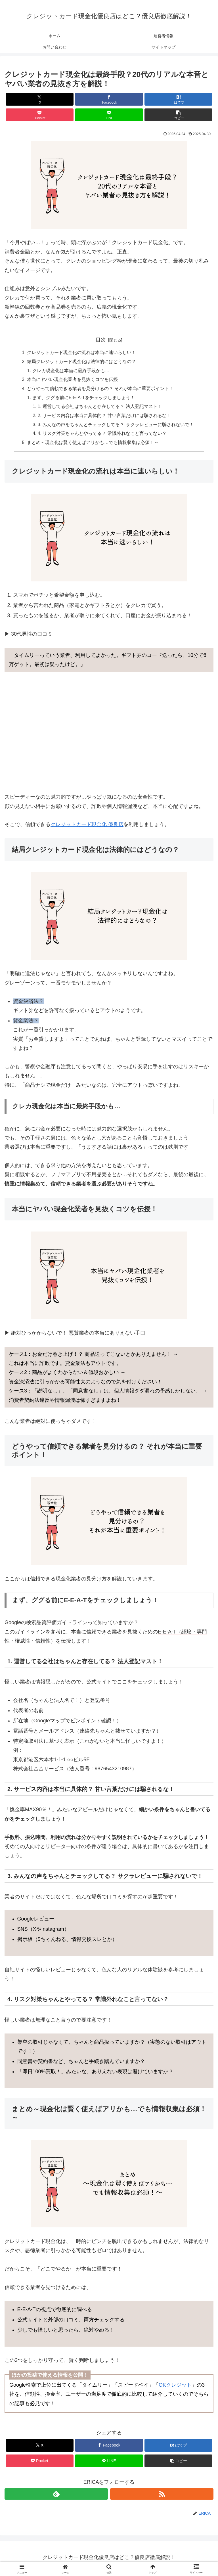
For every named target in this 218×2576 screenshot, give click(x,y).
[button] (178, 114)
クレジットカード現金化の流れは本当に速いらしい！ (81, 352)
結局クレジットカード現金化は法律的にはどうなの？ (81, 362)
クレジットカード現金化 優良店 (87, 827)
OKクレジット (175, 2387)
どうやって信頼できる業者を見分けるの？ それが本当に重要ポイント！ (100, 389)
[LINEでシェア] (109, 114)
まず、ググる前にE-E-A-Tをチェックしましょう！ (83, 398)
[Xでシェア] (40, 99)
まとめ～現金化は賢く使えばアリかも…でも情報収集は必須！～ (92, 444)
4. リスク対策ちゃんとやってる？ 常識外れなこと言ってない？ (102, 435)
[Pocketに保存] (40, 114)
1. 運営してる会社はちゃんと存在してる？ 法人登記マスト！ (100, 408)
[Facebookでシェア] (109, 99)
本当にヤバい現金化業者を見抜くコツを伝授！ (74, 380)
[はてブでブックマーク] (178, 99)
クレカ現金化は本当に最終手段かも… (71, 371)
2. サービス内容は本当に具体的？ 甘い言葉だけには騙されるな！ (104, 417)
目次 (101, 340)
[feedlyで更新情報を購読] (56, 2496)
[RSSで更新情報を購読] (161, 2496)
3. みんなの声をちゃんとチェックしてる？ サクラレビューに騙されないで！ (116, 426)
